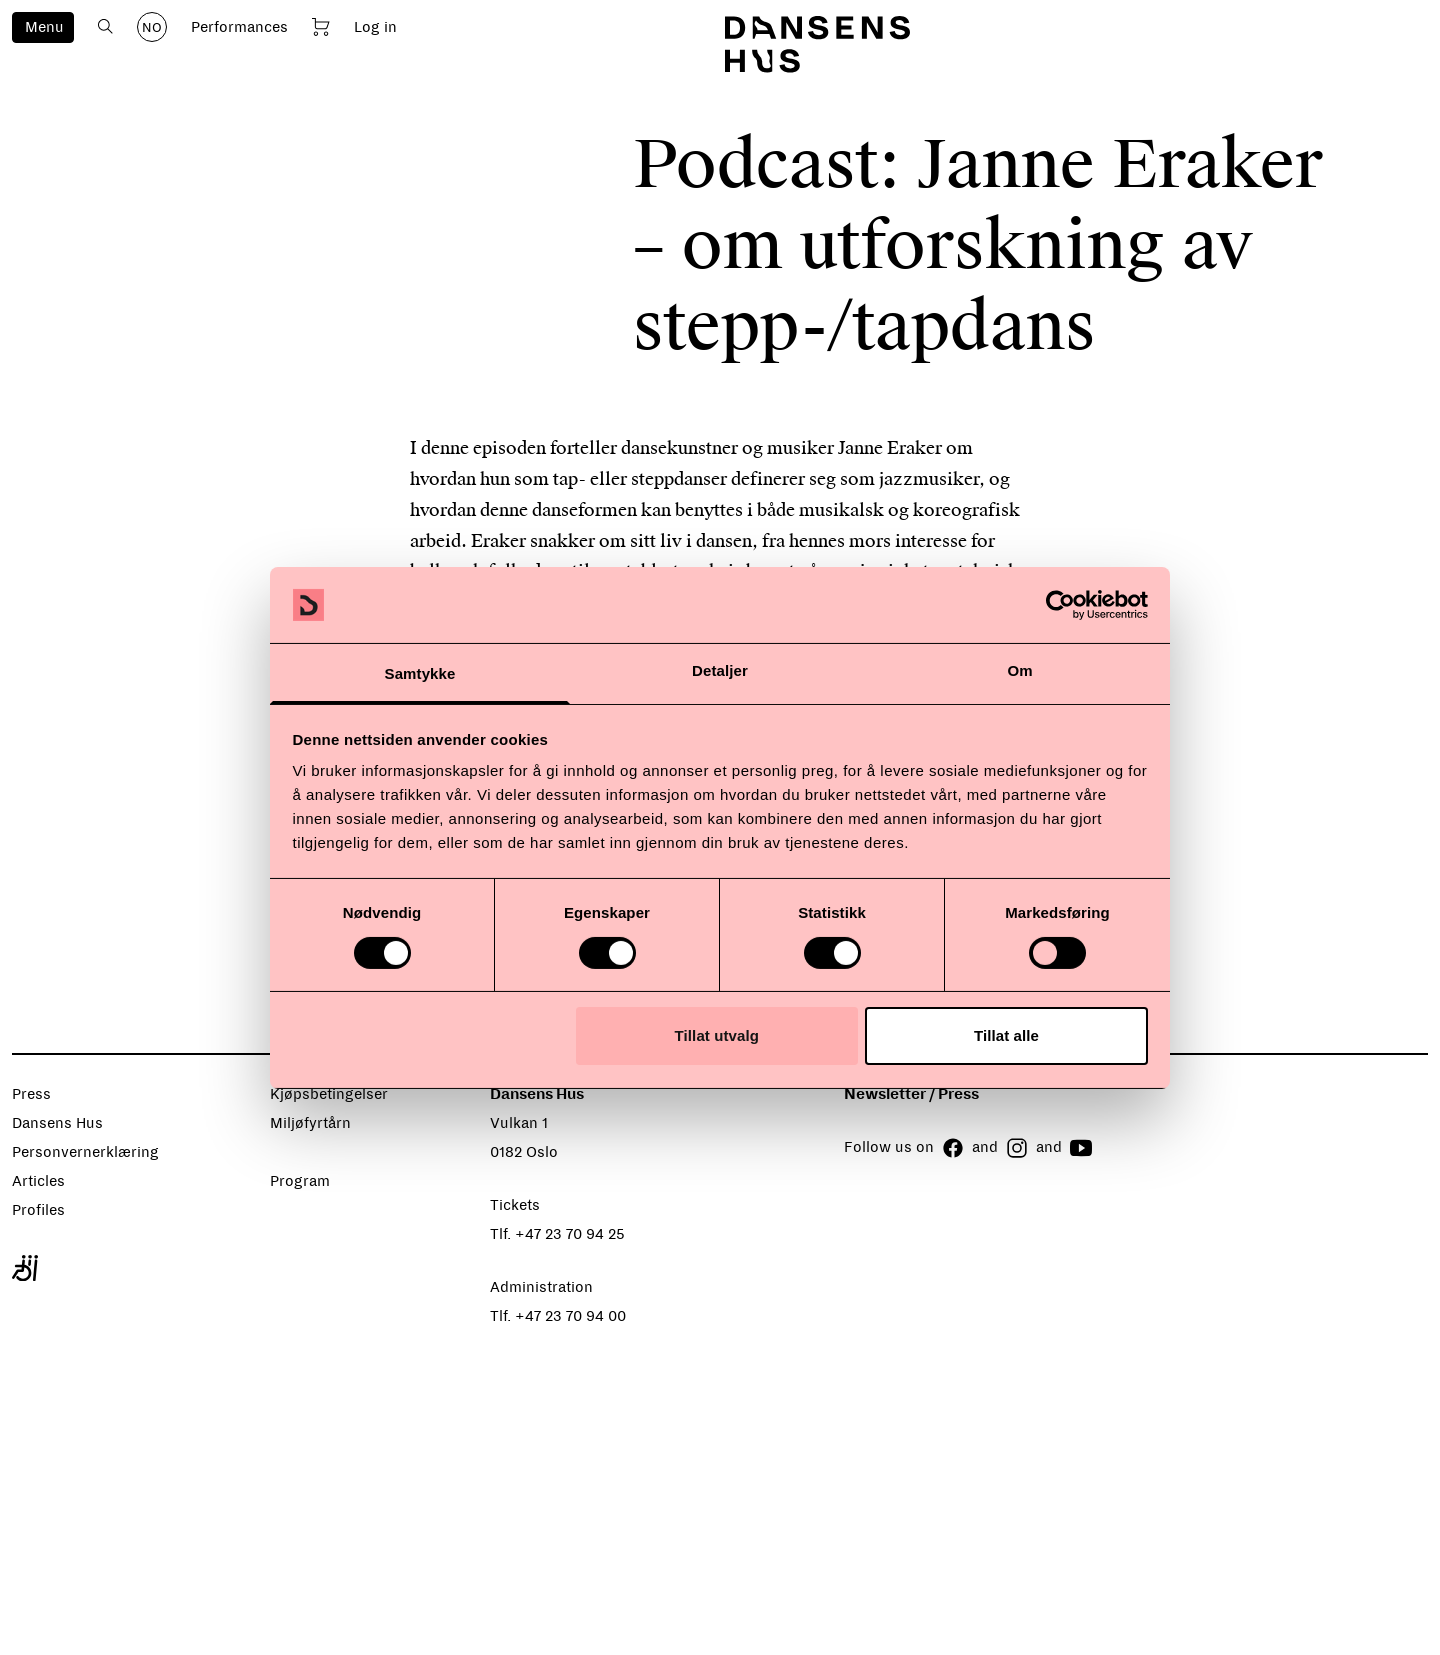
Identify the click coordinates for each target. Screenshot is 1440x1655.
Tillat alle (1006, 1035)
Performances (239, 27)
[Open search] (105, 26)
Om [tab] (1019, 670)
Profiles (38, 1210)
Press (31, 1094)
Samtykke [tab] (420, 673)
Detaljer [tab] (720, 670)
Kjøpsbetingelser (329, 1094)
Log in (375, 27)
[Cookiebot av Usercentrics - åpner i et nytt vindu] (1060, 605)
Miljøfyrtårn (310, 1123)
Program (300, 1181)
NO (152, 28)
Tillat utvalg (717, 1035)
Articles (38, 1181)
